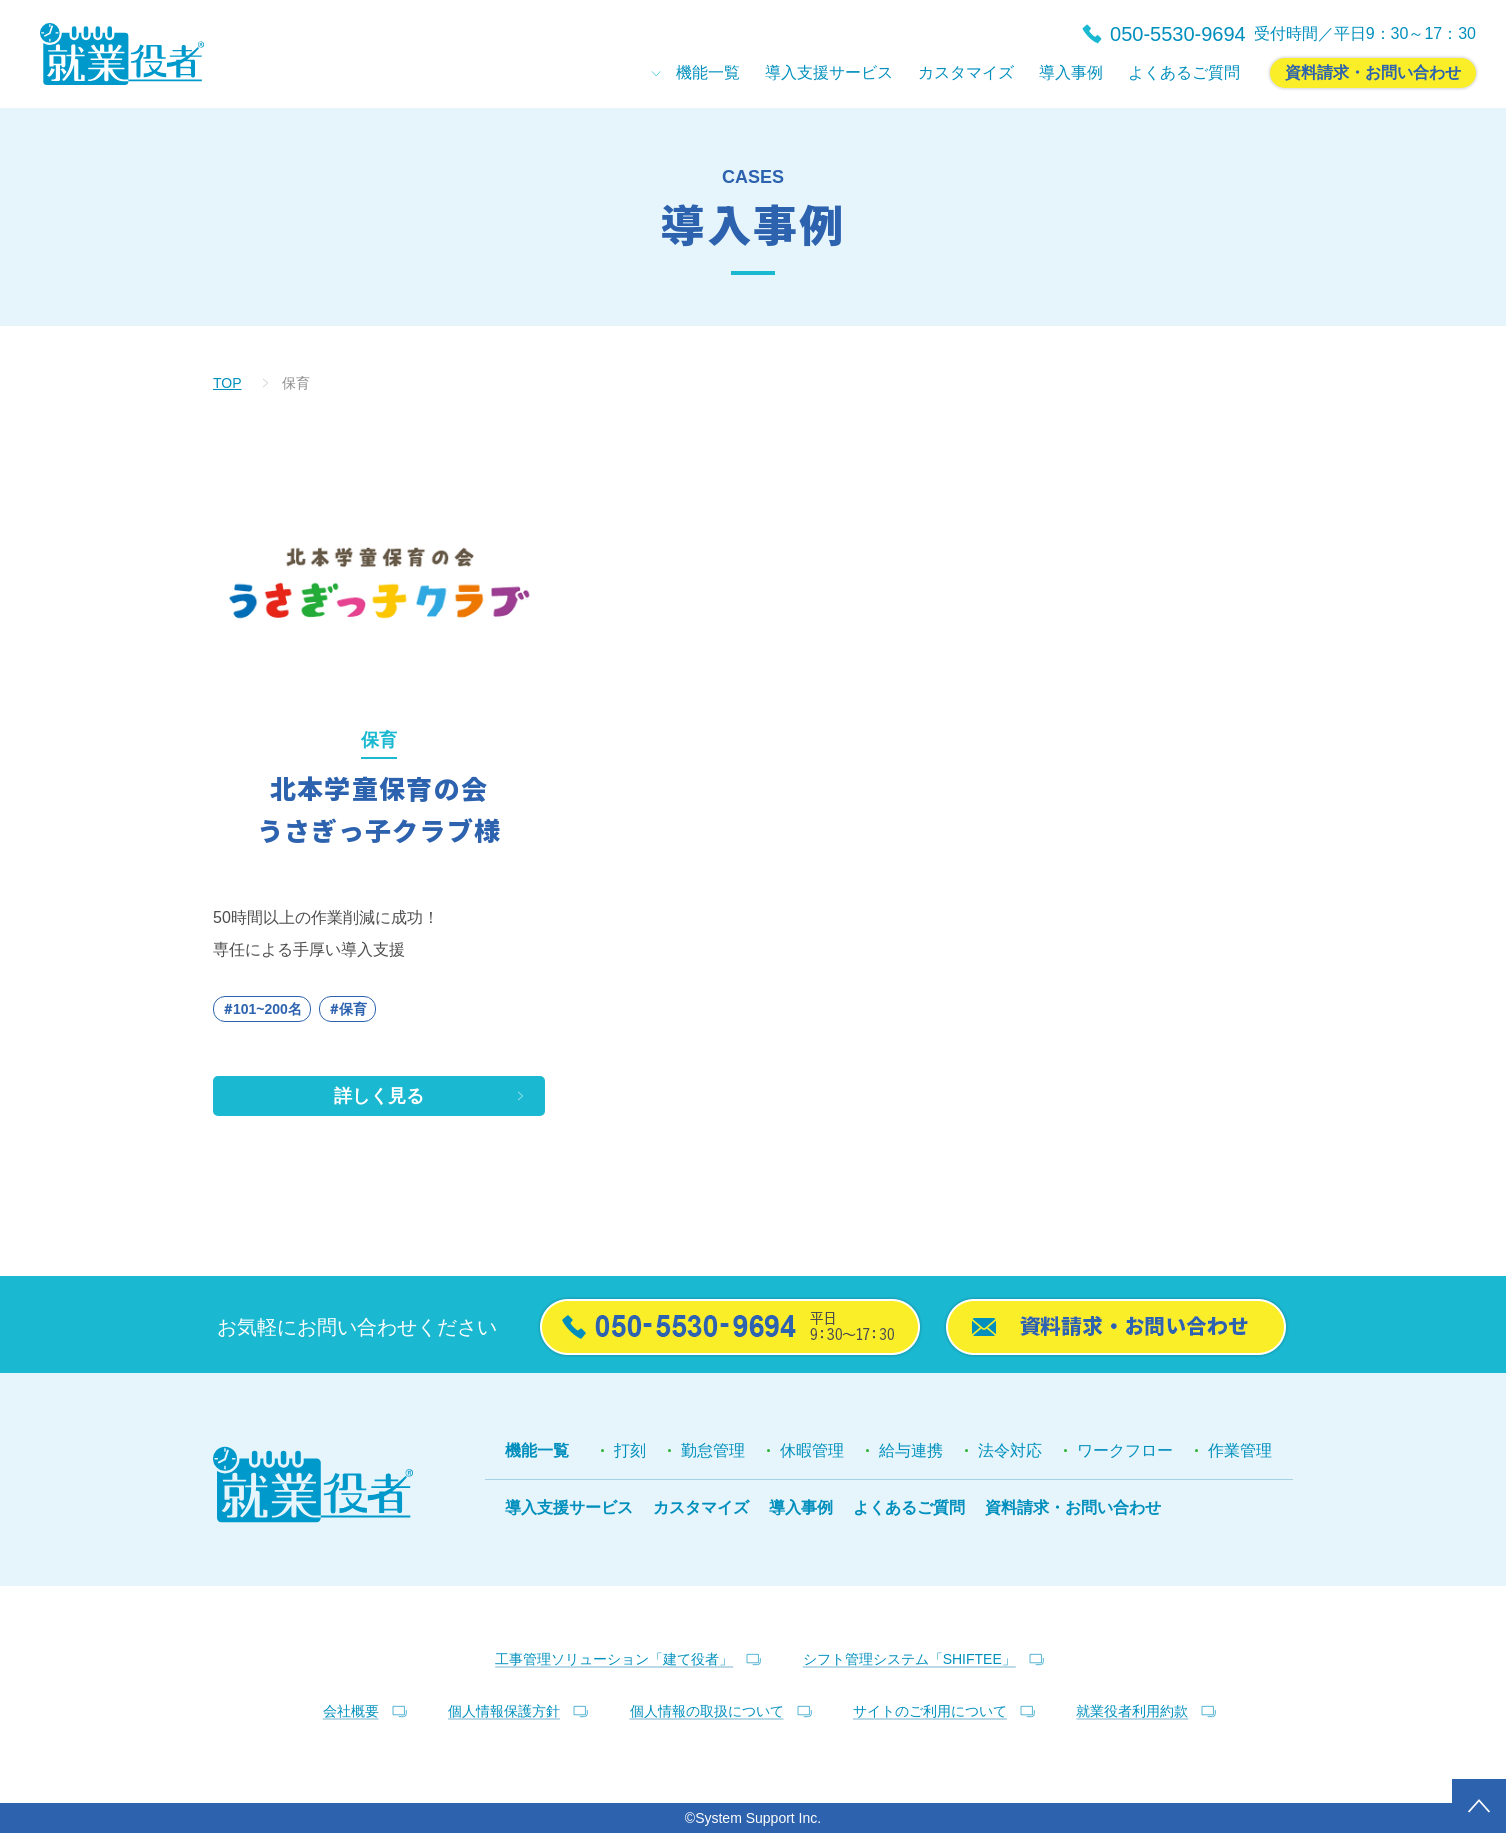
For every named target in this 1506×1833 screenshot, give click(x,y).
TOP (227, 383)
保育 (353, 1009)
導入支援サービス (569, 1507)
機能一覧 (537, 1450)
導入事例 (801, 1507)
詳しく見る (379, 1096)
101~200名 (267, 1009)
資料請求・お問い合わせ (1073, 1507)
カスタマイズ (701, 1507)
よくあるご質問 (909, 1507)
